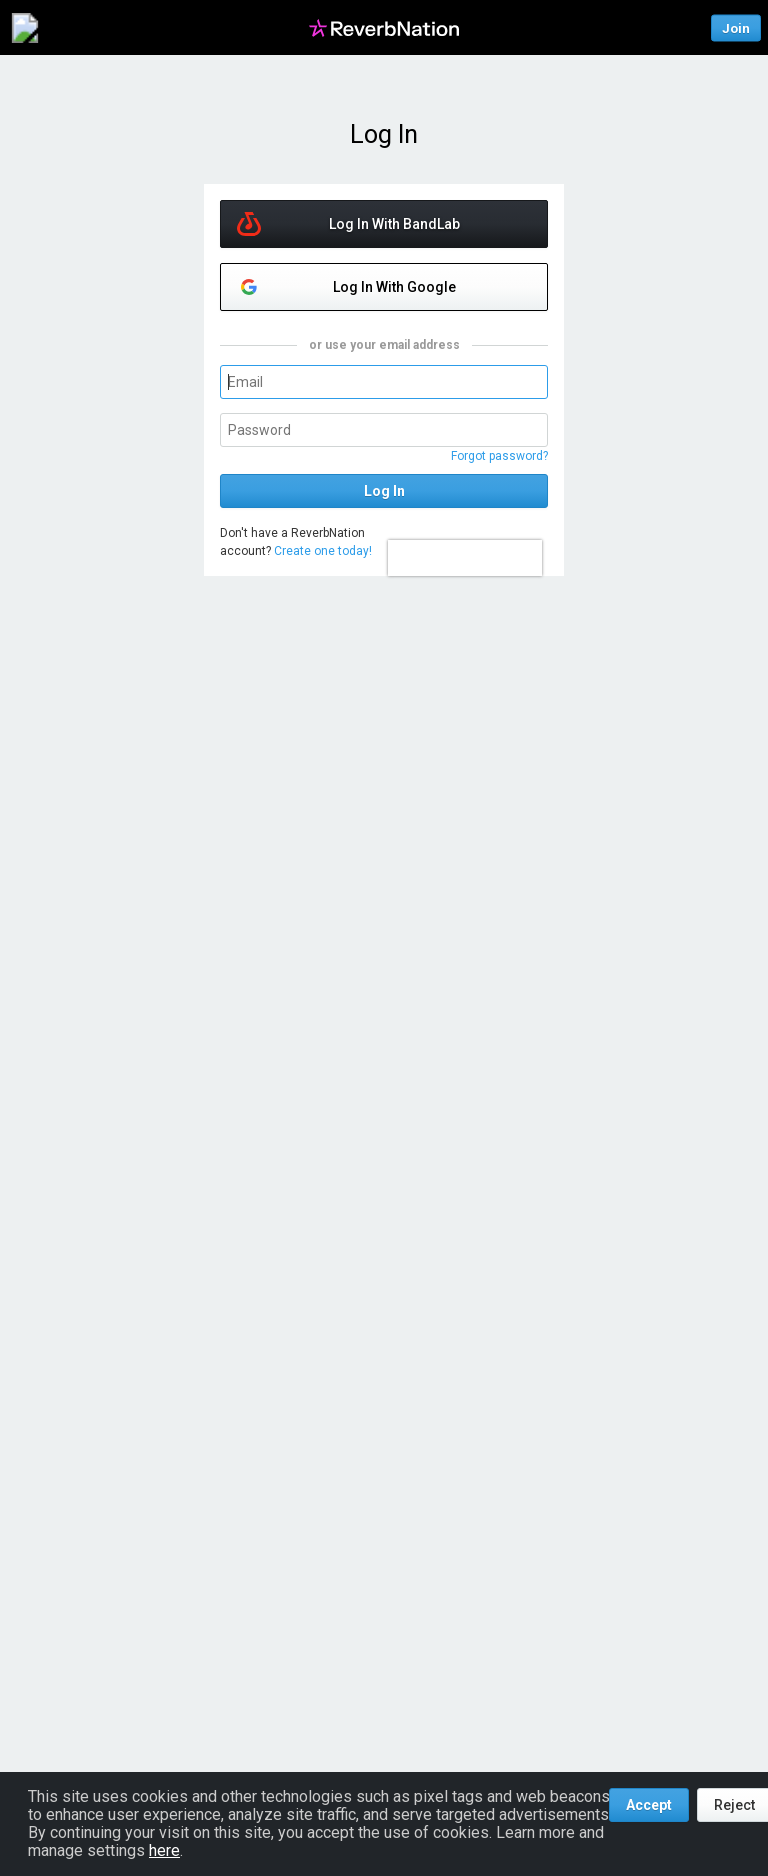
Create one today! (323, 551)
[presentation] (465, 558)
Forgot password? (499, 456)
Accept (649, 1805)
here (164, 1850)
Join (736, 27)
